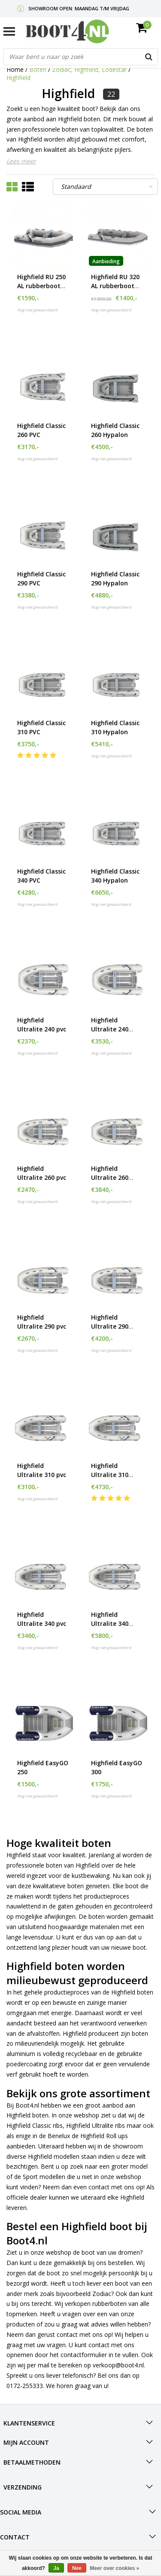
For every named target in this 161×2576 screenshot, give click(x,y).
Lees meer (21, 161)
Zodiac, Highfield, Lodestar (90, 69)
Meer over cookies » (114, 2568)
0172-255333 (24, 2386)
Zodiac (101, 2294)
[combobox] (81, 57)
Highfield (18, 78)
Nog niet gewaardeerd (37, 310)
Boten (37, 69)
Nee (77, 2568)
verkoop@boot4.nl (118, 2365)
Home (15, 69)
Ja (56, 2568)
